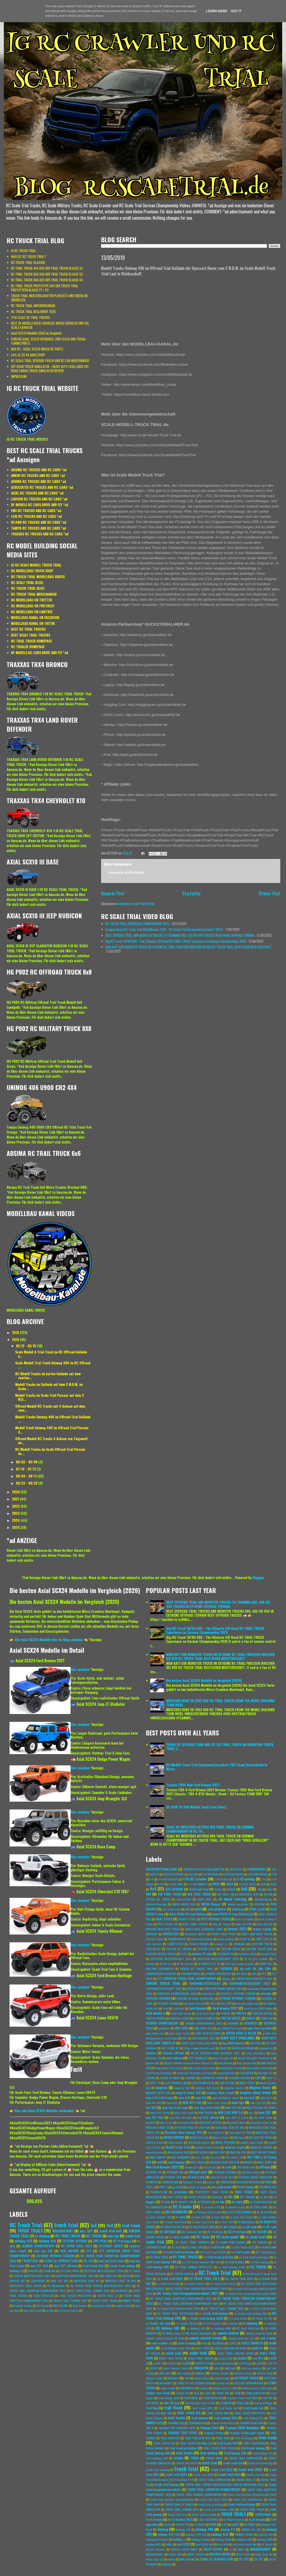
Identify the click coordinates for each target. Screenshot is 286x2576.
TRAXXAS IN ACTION (251, 2423)
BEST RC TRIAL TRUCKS (28, 629)
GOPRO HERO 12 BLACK (241, 2033)
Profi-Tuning (245, 2187)
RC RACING (259, 2232)
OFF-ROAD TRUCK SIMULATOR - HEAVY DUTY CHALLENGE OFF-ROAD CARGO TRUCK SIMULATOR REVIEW (50, 368)
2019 (16, 1339)
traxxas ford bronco (222, 2423)
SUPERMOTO (187, 2388)
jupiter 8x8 (152, 2063)
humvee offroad (173, 2053)
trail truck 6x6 (93, 2266)
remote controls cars (241, 2338)
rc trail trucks (240, 2252)
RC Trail (176, 2247)
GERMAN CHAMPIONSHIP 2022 (203, 2023)
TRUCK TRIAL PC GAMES (179, 2505)
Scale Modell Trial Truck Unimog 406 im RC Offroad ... (52, 1365)
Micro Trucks (221, 2137)
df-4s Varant (185, 1964)
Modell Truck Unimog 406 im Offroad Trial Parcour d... (52, 1429)
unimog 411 (227, 2529)
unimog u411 (153, 2544)
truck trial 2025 (203, 2475)
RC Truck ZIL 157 (262, 2318)
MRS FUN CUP (238, 2152)
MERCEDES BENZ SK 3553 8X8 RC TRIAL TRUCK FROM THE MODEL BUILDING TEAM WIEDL (220, 1702)
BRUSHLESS (170, 1934)
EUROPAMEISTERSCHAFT (205, 1983)
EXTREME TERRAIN (168, 2003)
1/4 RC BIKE (175, 1884)
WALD (241, 2549)
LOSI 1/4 (155, 2083)
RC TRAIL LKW (194, 2247)
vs (230, 2549)
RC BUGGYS (204, 2202)
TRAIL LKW (242, 2403)
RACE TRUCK (175, 2197)
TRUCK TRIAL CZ (107, 2296)
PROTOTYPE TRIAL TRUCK (26, 2286)
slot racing (183, 2373)
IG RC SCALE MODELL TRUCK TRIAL (36, 564)
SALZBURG (121, 2291)
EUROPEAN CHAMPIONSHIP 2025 (176, 1994)
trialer (178, 2457)
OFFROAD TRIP (173, 2177)
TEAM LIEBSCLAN (43, 2296)
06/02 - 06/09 (27, 1461)
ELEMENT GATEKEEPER (218, 1974)
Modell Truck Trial (178, 2147)
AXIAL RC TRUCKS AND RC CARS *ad (37, 493)
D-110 (183, 1954)
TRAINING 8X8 (176, 2423)
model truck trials (251, 2142)
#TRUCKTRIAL (256, 1869)
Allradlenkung (263, 1899)
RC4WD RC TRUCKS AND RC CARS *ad (38, 522)
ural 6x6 (223, 2544)
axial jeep (238, 1909)
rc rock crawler (179, 2237)
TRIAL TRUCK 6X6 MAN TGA (196, 2443)
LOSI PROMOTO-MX (203, 2083)
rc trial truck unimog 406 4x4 (201, 2262)
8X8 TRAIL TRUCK (169, 1894)
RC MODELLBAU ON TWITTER (31, 599)
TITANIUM (225, 2403)
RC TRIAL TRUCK (67, 2235)
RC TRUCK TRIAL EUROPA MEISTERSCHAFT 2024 (101, 2286)
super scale (167, 2388)
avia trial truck (171, 1909)
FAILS (213, 2003)
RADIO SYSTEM (197, 2197)
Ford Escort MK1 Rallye (258, 2008)
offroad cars (198, 2171)
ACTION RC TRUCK (158, 1899)
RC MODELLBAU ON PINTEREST (33, 605)
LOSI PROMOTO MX (176, 2083)
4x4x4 (231, 1889)
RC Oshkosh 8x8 (192, 2232)
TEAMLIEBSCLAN (212, 2398)
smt (187, 2378)
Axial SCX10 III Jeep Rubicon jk (232, 1914)
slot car (230, 2368)
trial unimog (209, 2452)
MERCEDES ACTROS (210, 2123)
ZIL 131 (88, 2261)
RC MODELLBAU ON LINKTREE (32, 611)
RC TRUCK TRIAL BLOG (27, 588)
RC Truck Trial (26, 2225)
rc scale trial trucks (230, 2242)
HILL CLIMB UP (170, 2048)
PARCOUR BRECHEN (248, 2182)
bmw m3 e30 (243, 1924)
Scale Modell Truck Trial (176, 2348)
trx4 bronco (257, 2519)
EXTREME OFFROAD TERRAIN (55, 2256)
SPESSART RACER (111, 2246)
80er (269, 1889)
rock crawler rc (161, 2343)
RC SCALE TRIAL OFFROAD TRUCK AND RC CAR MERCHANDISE (50, 360)
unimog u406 (264, 2539)
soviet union (201, 2378)
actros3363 (184, 1899)
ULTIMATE (250, 2525)
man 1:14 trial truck (159, 2097)
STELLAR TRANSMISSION (248, 2383)
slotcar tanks (154, 2378)
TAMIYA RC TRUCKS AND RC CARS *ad (38, 528)
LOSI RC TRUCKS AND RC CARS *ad (36, 516)
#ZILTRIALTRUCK (257, 1874)
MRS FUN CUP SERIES (263, 2152)
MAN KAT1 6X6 (192, 2102)
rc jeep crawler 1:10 (158, 2217)
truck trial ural (177, 2515)
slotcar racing (243, 2373)
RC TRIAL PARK (159, 2257)
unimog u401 (244, 2539)
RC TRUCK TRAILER (182, 2274)
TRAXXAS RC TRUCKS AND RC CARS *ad (39, 533)
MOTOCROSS (201, 2152)
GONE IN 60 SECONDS (208, 2033)
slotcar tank (264, 2373)
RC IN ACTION (265, 2212)
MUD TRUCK (197, 2162)
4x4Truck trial (199, 1889)
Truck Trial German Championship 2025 (251, 2495)
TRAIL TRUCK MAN (218, 2413)
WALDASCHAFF (62, 2230)
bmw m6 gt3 (264, 1924)
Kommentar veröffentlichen (126, 872)
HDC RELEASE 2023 (203, 2038)
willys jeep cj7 (154, 2559)
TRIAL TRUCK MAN (254, 2443)
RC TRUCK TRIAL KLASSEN (28, 262)
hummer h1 (266, 2048)
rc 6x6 (50, 2311)
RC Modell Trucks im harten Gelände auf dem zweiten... (48, 1375)
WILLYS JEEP (243, 2554)
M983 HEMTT (247, 2083)
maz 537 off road (181, 2118)
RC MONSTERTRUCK (172, 2227)
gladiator (164, 2028)
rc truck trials (238, 2318)
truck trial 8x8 (255, 2475)
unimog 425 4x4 (169, 2534)
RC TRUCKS (247, 2197)
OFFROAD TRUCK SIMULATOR (255, 2177)
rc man (180, 2217)
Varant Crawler (155, 2549)
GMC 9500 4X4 (108, 2276)
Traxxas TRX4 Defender (242, 2427)
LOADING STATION (239, 2078)
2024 (16, 1520)
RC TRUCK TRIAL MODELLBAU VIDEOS (38, 576)
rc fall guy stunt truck (207, 2212)
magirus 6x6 (122, 2306)
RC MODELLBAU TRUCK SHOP (32, 570)
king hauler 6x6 (101, 2306)
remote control (228, 2333)
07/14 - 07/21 (26, 1468)
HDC (184, 2038)
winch (171, 2559)
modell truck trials (208, 2147)
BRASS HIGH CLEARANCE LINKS (204, 1929)
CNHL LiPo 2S (264, 1939)
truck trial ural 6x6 (204, 2515)
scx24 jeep (245, 2363)
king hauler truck (230, 2068)
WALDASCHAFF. (155, 2554)
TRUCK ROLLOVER (186, 2463)
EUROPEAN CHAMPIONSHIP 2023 (74, 2276)
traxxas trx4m (213, 2433)
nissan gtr (209, 2167)
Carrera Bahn (154, 1939)
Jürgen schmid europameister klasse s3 (188, 2063)
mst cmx (215, 2157)
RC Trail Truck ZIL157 (213, 2252)
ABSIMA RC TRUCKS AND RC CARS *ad (39, 469)
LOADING (190, 2078)
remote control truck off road (165, 2338)
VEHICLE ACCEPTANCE (184, 2549)
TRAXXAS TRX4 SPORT (183, 2433)
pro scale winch (221, 2187)
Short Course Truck (175, 2368)
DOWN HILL (265, 1964)
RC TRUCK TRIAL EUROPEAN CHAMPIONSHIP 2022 (181, 2299)
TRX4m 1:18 (182, 2525)
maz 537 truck (33, 2311)
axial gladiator (216, 1909)
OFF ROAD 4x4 (246, 2167)
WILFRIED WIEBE (220, 2554)
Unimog (162, 2529)
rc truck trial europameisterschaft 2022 (250, 2294)
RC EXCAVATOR (176, 2211)
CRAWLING (49, 2271)
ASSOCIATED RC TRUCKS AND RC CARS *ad (42, 487)
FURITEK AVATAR (262, 2013)
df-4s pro (166, 1964)
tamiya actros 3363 (225, 2388)
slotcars (173, 2378)
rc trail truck (216, 2247)
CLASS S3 (245, 1939)
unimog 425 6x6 (196, 2534)
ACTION (268, 1894)
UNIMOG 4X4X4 (131, 2301)
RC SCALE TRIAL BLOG (27, 582)
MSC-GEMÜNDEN (180, 2157)
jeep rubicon (174, 2058)
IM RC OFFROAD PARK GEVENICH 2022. (215, 2053)
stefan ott (222, 2383)
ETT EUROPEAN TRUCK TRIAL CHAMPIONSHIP (186, 1978)
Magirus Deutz (260, 2087)
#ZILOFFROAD (211, 1874)
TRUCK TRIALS (30, 2230)
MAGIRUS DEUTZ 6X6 (158, 2093)
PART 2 (163, 2187)
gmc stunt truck (179, 2033)
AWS (187, 1909)
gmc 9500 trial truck (230, 2028)
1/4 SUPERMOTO (198, 1884)
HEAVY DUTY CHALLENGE (237, 2037)
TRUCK (194, 2458)
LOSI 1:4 (271, 2078)
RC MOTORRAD (228, 2227)
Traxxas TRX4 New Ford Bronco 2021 (192, 1784)
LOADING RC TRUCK (212, 2078)
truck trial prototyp (210, 2505)
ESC (254, 1974)
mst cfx (200, 2157)
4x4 (110, 2225)
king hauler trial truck (201, 2068)
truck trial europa (166, 2484)
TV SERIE (199, 2525)
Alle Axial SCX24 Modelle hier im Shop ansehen (49, 1639)
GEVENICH (250, 2023)
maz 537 (86, 2230)
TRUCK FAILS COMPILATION (245, 2458)
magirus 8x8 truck (207, 2088)
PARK (268, 2182)
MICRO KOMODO (174, 2137)
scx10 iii (172, 2363)
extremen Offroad (194, 2003)
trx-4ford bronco (233, 2520)
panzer (211, 2182)
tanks (207, 2393)
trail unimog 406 (225, 2418)
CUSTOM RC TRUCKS (179, 1949)
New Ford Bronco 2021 (162, 2166)
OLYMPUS (151, 2182)
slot (216, 2368)
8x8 (148, 1894)
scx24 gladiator (223, 2363)
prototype (180, 2192)
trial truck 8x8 (227, 2443)
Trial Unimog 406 (235, 2453)
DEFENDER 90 (225, 1954)
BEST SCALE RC (167, 1924)
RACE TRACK (243, 2192)
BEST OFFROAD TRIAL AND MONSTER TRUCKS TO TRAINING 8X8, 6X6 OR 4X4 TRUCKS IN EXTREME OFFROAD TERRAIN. (180, 935)
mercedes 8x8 (185, 2123)
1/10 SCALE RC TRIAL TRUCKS (30, 317)
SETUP (154, 2368)
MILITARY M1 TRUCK (261, 2137)
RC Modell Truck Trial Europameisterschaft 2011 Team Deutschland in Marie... (216, 1766)
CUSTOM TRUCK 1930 (259, 1949)
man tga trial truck (207, 2107)
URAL (169, 2544)
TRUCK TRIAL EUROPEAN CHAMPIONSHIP (214, 2489)
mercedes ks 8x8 (240, 2133)
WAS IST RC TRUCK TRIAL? (28, 256)
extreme (265, 1993)
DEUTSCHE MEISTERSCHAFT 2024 (104, 2271)
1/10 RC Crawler (195, 1878)
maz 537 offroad (65, 2266)
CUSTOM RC (153, 1949)
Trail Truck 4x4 (228, 2408)
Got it (236, 11)
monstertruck (154, 2152)
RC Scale (203, 2236)
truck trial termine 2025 (219, 2509)
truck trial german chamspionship (172, 2500)
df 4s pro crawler (256, 1959)
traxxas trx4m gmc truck (247, 2433)
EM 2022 (241, 1974)
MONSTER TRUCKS (261, 2147)
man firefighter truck (225, 2098)
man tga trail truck (111, 2261)
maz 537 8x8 (39, 2266)
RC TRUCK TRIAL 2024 (76, 2246)
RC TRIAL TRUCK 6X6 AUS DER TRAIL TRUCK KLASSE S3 (47, 274)
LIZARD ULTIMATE (170, 2078)
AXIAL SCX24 (164, 1919)
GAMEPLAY (266, 2018)
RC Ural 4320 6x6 (248, 2328)
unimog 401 (183, 2530)
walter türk (175, 2554)
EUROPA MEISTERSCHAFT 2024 (32, 2276)
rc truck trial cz (68, 2311)
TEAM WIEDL (191, 2398)
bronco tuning (262, 1929)
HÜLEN (126, 2276)
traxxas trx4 (209, 2427)
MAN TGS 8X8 (59, 2281)
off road (226, 2167)
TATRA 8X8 (222, 2393)
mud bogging (176, 2162)
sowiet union (222, 2378)
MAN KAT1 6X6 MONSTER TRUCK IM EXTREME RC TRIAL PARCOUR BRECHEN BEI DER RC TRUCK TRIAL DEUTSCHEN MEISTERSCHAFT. (188, 946)
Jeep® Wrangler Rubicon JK (255, 2058)
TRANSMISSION (197, 2423)
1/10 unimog (246, 1878)
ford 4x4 (178, 2008)
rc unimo (232, 2323)
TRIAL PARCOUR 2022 (198, 2438)
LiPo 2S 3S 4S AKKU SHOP (28, 354)
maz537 (150, 2123)
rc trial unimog (259, 2262)
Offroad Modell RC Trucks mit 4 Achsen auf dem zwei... (50, 1408)
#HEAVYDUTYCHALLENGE (161, 1869)
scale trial (198, 2353)
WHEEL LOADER (196, 2554)
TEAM (237, 2393)
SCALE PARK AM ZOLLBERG (230, 2348)
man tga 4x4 (258, 2103)
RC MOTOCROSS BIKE (201, 2227)
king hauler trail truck (169, 2068)
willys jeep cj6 (263, 2554)
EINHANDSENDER (190, 1974)
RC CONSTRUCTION (261, 2202)
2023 (16, 1513)
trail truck (173, 2407)
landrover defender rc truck (194, 2073)
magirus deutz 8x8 (188, 2092)
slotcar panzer (220, 2373)
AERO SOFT (205, 1899)
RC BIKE (165, 2202)
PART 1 (150, 2187)
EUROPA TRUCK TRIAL (163, 1983)
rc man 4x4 (198, 2217)
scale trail (173, 2353)
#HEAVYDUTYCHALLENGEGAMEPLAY (203, 1869)
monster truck (234, 2147)
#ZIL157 (154, 1874)
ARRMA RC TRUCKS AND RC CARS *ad (38, 481)
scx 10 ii (258, 2358)
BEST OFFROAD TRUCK (215, 1919)
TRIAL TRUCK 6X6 (164, 2443)
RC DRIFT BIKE (259, 2207)
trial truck (131, 2225)
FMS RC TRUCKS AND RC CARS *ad (36, 510)
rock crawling (187, 2343)
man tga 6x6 (43, 2251)
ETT (88, 2251)
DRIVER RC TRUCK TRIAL (196, 1969)
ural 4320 (183, 2544)
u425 (235, 2524)
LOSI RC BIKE (227, 2083)
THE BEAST (152, 2403)
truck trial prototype (241, 2504)
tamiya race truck (158, 2393)
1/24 (161, 1884)
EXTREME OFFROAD (75, 2241)
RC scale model (227, 2236)
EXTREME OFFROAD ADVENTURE (195, 1999)
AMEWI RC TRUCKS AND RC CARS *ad (38, 475)
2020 (16, 1491)
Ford (165, 2008)
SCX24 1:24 (202, 2363)
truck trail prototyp (260, 2463)
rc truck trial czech (223, 2284)
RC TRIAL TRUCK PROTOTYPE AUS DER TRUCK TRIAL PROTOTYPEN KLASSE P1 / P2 (44, 287)
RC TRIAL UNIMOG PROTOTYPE (194, 2267)
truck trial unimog (122, 2266)
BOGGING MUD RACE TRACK (163, 1929)
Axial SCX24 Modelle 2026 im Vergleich (36, 333)
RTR (204, 2343)
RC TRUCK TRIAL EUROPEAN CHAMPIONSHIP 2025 (137, 923)
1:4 (151, 1879)
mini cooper (175, 2142)
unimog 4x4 (47, 2240)
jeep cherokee (255, 2053)
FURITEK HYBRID (155, 2018)
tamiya (203, 2388)
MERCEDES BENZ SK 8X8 (120, 2281)
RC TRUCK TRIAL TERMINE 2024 (90, 2291)
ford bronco (197, 2008)
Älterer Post (269, 893)
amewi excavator (238, 1904)
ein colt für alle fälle (255, 1968)
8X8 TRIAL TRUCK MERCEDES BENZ (238, 1894)
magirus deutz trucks (255, 2092)
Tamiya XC (182, 2393)
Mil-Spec (239, 2137)
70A (259, 1889)
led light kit (265, 2073)
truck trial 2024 (176, 2474)
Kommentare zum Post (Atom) (135, 903)
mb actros (166, 2123)
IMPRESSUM (19, 376)
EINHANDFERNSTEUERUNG (161, 1974)
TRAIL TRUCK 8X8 (189, 2413)
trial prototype (244, 2438)
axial (198, 1908)
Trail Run (152, 2408)
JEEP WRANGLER (197, 2058)
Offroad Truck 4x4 (221, 2177)
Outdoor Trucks (192, 2182)
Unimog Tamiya (22, 2306)
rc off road (249, 2227)
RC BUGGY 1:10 (184, 2202)
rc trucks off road (158, 2323)
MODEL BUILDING (225, 2142)
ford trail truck (181, 2013)
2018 (16, 1332)
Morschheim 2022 (179, 2152)
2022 (16, 1506)
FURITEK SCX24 (230, 2018)
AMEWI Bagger (211, 1904)
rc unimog (42, 2235)
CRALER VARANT (199, 1944)
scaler (242, 2358)
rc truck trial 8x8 (168, 2284)
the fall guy (171, 2403)
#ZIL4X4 (193, 1874)
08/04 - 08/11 (27, 1476)
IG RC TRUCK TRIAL (23, 250)
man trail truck (159, 2113)
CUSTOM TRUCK (69, 2271)
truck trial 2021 (221, 2469)
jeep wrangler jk (222, 2058)
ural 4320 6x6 (204, 2544)
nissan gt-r (191, 2167)
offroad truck (196, 2177)
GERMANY (233, 2023)
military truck (154, 2142)
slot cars (165, 2373)
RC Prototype (122, 2241)
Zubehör (166, 2564)
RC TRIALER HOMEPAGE (28, 646)
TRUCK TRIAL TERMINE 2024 (70, 2301)
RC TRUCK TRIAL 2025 (239, 2279)
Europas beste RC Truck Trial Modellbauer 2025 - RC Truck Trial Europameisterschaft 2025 (164, 929)
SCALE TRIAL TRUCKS (201, 2358)
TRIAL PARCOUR (170, 2438)
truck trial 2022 (250, 2469)
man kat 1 (266, 2098)
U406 (212, 2524)
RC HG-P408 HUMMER (239, 2212)
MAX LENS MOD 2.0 (230, 2112)
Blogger (258, 1577)
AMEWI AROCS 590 (183, 1904)
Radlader (217, 2197)
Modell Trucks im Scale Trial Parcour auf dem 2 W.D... (49, 1397)
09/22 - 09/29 (27, 1483)
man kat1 (172, 2103)
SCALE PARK (202, 2348)
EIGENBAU (226, 1968)
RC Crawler (182, 2206)
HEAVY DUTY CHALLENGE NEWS (199, 2043)
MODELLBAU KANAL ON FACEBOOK (35, 617)
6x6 (94, 2225)
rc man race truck (241, 2217)
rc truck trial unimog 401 (250, 2313)
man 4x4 (184, 2097)
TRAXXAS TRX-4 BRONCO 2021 (176, 2428)
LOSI (258, 2078)
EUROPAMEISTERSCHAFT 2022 (249, 1983)
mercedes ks (216, 2133)
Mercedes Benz (236, 2123)
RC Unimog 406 (168, 2328)
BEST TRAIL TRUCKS (195, 1924)
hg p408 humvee (233, 2043)
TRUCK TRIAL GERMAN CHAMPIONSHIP (199, 2495)
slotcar (200, 2373)
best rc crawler (244, 1919)
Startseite (191, 893)
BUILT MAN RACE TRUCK (257, 1934)
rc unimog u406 (221, 2328)
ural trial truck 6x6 (244, 2544)
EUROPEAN (192, 1989)
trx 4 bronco (154, 2519)
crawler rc (221, 1944)
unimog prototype (157, 2539)
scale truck (225, 2358)
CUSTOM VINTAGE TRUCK (161, 1954)
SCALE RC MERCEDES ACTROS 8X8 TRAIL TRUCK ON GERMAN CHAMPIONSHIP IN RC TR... (210, 1829)
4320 (273, 1884)
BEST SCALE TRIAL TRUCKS (30, 635)
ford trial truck (206, 2013)
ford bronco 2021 (225, 2008)
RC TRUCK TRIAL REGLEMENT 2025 (33, 311)
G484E (250, 2018)
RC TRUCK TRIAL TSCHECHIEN (175, 2313)
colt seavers (154, 1944)
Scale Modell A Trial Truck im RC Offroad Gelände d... (51, 1354)
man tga (113, 2235)
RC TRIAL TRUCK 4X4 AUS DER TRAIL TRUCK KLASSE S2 (47, 268)
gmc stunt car (155, 2033)
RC (230, 2196)
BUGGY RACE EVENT (224, 1934)
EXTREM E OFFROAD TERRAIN (237, 1994)
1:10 (274, 1874)
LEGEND (150, 2078)
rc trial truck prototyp (218, 2257)
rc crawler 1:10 (210, 2207)
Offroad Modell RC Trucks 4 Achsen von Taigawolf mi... (51, 1440)
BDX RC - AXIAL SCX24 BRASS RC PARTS (37, 348)
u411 (224, 2525)
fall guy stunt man (247, 2003)
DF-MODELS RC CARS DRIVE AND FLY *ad (39, 504)
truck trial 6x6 (111, 2230)
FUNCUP (225, 2013)
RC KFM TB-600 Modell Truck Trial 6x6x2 (196, 1806)
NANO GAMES (264, 2162)
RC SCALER (259, 2242)
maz (251, 2113)
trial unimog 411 (262, 2453)
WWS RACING (60, 2306)
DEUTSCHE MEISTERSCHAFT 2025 (218, 1959)
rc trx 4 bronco (212, 2323)
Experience (208, 1994)
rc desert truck (235, 2207)
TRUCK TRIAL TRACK (104, 2301)
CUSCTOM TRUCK (261, 1944)
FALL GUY (226, 2003)
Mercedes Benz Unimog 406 (183, 2132)
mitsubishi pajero (199, 2142)
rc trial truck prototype (254, 2257)
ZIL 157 (258, 2559)
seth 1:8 (271, 2363)
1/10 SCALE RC (223, 1879)
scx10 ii (157, 2363)
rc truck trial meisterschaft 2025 (178, 2308)
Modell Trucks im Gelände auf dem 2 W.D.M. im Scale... (49, 1386)
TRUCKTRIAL (30, 2261)
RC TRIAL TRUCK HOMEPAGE (31, 640)
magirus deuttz (234, 2088)
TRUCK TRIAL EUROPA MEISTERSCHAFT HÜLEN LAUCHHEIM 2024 (224, 2485)
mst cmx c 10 (233, 2157)
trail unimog (200, 2418)
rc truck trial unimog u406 (205, 2318)
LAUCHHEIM (38, 2281)
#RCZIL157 (236, 1869)
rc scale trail (255, 2236)
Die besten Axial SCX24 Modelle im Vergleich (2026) (204, 1680)
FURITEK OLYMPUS (205, 2018)
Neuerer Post (112, 893)
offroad (264, 2166)
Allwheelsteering (156, 1904)
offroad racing (251, 2172)
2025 (16, 1527)
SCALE (232, 2343)
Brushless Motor (195, 1934)
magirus (161, 2087)
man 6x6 (200, 2097)
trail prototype (263, 2403)
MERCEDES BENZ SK (86, 2281)
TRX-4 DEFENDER (208, 2520)
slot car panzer (251, 2368)
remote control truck (258, 2333)
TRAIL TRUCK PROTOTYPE (75, 2296)
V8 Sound (42, 2306)
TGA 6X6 (268, 2398)
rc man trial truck (203, 2222)
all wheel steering (233, 1898)
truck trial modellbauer (248, 2500)
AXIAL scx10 (257, 1909)
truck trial (66, 2225)
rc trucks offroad (187, 2323)
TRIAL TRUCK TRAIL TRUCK (219, 2448)
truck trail (132, 2235)
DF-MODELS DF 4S (209, 1964)
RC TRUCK (93, 2235)
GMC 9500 (100, 2241)
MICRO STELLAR (199, 2137)
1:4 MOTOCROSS (168, 1879)
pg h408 (177, 2187)
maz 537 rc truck (237, 2118)
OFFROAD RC (153, 2172)
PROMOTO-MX (159, 2192)
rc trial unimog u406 (231, 2267)
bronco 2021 (237, 1928)
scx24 (186, 2363)
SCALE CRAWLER (252, 2343)
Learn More (216, 11)
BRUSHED (151, 1934)
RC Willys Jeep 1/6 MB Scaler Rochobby (187, 2333)
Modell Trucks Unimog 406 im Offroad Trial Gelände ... (53, 1419)
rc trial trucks (234, 2262)
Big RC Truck (221, 1924)
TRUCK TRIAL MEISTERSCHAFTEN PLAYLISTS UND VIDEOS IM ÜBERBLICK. (49, 297)
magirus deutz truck (220, 2092)
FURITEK (240, 2013)
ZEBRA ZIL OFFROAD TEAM (61, 2261)
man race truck (217, 2103)
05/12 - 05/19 (26, 1345)
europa (226, 1979)
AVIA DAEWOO (69, 2251)
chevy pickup (226, 1939)
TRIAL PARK (223, 2438)
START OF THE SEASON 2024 (194, 2383)
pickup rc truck (197, 2187)
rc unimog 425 (195, 2328)
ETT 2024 (134, 2271)
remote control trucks (205, 2338)
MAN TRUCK (206, 2113)
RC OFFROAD (167, 2232)
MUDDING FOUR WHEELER (225, 2162)
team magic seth (168, 2398)
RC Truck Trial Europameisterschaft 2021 (187, 2293)
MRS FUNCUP (158, 2157)
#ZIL (274, 1869)
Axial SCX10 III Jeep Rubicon (188, 1914)
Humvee (151, 2053)
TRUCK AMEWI (214, 2458)
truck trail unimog (157, 2470)
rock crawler (267, 2338)
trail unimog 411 (253, 2418)
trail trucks (176, 2417)
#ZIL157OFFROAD (173, 1874)
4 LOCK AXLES (247, 1884)
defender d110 (247, 1954)
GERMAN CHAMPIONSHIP (38, 2246)
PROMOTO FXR (267, 2187)
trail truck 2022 (202, 2408)
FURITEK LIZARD (179, 2018)
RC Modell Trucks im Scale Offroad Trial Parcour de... (50, 1451)
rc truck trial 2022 (170, 2278)
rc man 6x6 (218, 2217)
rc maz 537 (226, 2222)
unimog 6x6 (265, 2534)
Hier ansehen (80, 1669)
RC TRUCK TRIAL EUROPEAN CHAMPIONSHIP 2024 (188, 2304)
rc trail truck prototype (178, 2252)
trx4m (167, 2525)
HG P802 (255, 2043)
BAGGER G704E (187, 1919)
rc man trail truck (175, 2222)
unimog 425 (23, 2240)
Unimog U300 (223, 2539)
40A (263, 1884)
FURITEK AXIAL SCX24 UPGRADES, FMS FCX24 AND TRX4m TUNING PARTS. (48, 341)
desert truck (269, 1954)
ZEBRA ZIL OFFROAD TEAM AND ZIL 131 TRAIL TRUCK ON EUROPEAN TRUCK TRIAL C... (219, 1746)
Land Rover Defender (159, 2073)
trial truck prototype (183, 2448)
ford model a (155, 2013)
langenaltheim (226, 2073)
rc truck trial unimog (213, 2313)
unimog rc (16, 2271)
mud (159, 2162)
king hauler (80, 2306)
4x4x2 (218, 1889)
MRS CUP (219, 2152)
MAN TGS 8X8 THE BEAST (261, 2108)
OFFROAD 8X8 (175, 2172)
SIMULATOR (200, 2368)
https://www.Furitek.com (199, 2048)
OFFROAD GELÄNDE (225, 2172)
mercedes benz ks (261, 2123)
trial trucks (184, 2452)
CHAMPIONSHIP (177, 1939)
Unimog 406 (205, 2529)
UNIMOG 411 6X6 (251, 2530)
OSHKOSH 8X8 (170, 2182)
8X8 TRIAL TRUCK (199, 1894)
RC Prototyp (215, 2232)
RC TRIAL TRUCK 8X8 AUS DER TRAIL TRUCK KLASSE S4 (47, 279)
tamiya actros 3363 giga (257, 2388)
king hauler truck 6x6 (259, 2068)
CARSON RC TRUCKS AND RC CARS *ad (39, 498)
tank (196, 2393)
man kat (249, 2097)
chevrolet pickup (201, 1939)
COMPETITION (175, 1944)
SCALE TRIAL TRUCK (171, 2358)
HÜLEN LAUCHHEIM (243, 2048)
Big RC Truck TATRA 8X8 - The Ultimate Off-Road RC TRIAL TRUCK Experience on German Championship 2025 (175, 941)
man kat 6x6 (153, 2103)
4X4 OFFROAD (174, 1889)
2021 (16, 1498)
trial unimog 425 (157, 2458)
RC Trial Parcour (266, 2252)
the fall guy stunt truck (200, 2403)
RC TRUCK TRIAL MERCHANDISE (34, 594)
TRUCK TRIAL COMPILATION (214, 2480)
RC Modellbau (56, 2286)
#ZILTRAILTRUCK (233, 1874)
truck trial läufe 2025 (213, 2500)
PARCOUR (226, 2182)
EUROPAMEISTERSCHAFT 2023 (164, 1989)
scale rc (257, 2347)
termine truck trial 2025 (242, 2398)
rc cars (237, 2201)
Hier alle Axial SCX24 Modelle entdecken (44, 2110)
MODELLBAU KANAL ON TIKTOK (33, 623)
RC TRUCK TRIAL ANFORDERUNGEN (33, 305)
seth (259, 2363)
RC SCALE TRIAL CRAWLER (192, 2242)
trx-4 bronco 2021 (180, 2519)
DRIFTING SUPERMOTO (160, 1969)
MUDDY (248, 2162)
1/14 (263, 1879)
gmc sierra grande (259, 2028)
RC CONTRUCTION (157, 2207)
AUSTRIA (33, 2271)
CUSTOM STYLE (206, 1949)
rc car (220, 2201)
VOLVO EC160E (213, 2549)
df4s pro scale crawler (239, 1964)
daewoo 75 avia (202, 1953)
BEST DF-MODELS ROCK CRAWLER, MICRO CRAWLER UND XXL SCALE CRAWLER (50, 325)
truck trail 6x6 (232, 2463)
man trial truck (184, 2113)
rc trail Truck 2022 (242, 2247)
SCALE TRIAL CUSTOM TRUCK (235, 2353)
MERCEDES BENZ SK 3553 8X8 (192, 2128)
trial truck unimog (253, 2448)
